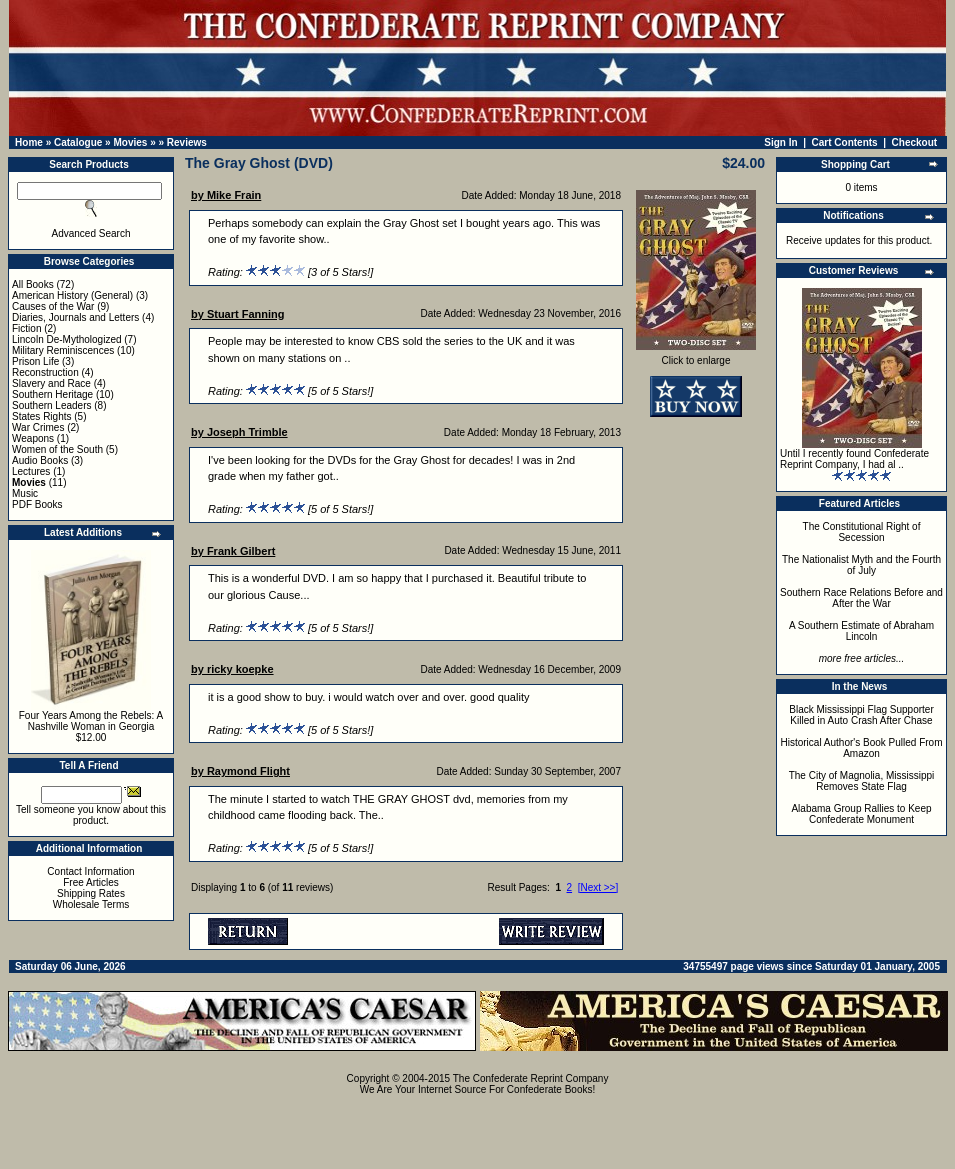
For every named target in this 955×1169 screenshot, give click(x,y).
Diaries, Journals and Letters (75, 317)
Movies (130, 142)
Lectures (31, 471)
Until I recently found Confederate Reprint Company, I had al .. (854, 459)
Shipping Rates (91, 893)
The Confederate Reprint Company (531, 1078)
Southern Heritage (52, 394)
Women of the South (57, 449)
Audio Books (40, 460)
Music (25, 493)
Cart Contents (845, 142)
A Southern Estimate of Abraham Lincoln (861, 631)
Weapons (33, 438)
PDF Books (37, 504)
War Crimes (38, 427)
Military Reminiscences (63, 350)
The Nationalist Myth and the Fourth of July (861, 565)
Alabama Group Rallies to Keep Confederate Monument (861, 814)
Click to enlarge (696, 356)
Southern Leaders (52, 405)
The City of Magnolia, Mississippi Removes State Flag (862, 781)
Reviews (187, 142)
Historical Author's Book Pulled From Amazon (862, 748)
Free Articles (91, 882)
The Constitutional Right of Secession (862, 532)
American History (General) (72, 295)
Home (29, 142)
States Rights (41, 416)
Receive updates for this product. (859, 240)
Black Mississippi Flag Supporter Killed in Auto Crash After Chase (861, 715)
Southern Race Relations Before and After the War (861, 598)
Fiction (26, 328)
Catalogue (78, 142)
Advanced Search (91, 233)
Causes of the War (53, 306)
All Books (33, 284)
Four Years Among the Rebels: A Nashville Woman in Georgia (91, 721)
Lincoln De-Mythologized (67, 339)
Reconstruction (45, 372)
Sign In (780, 142)
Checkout (915, 142)
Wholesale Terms (91, 904)
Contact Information (90, 871)
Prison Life (35, 361)
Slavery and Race (51, 383)
